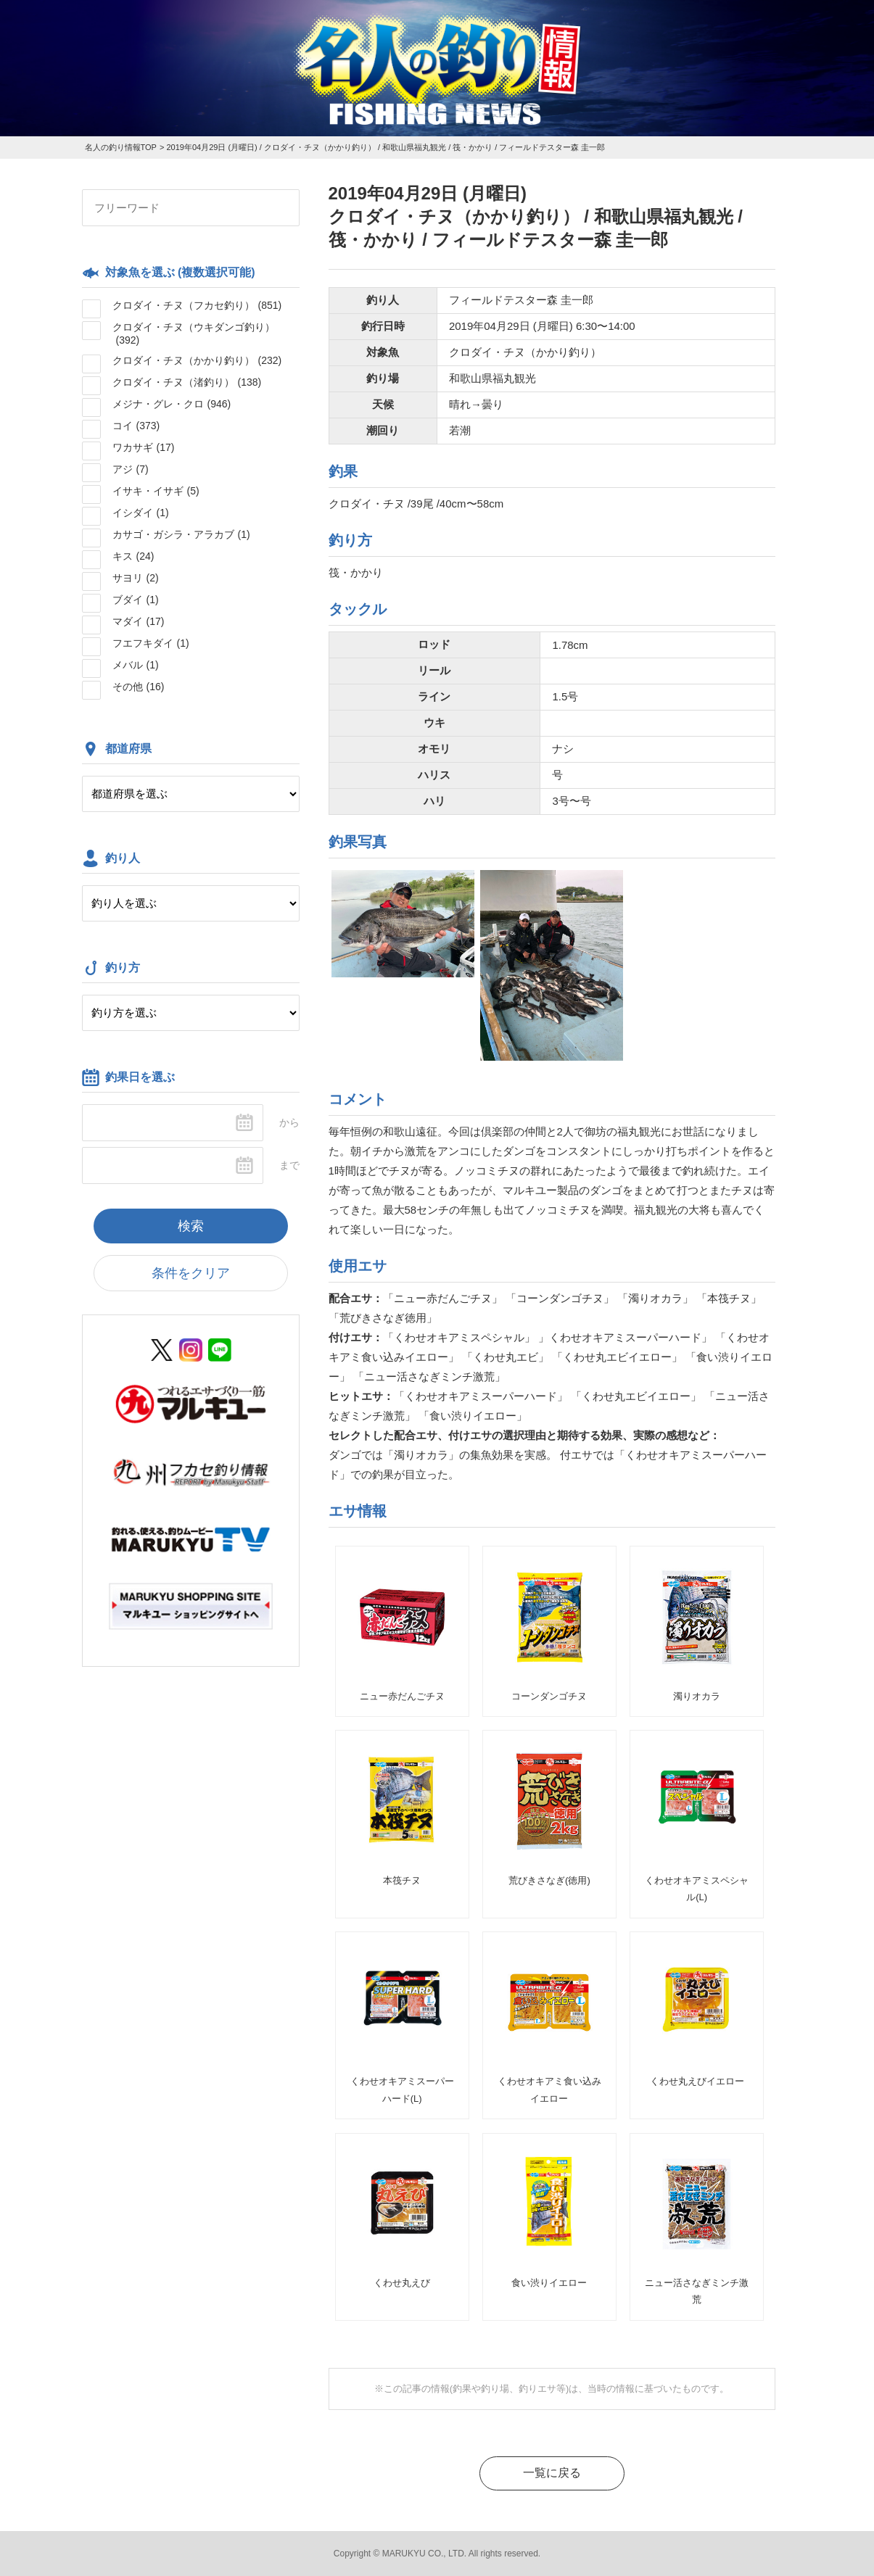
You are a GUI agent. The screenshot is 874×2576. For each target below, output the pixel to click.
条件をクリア (191, 1273)
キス (133, 556)
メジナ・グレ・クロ (171, 404)
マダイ (138, 621)
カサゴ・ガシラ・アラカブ (181, 534)
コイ (136, 425)
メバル (135, 665)
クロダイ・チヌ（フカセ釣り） (197, 305)
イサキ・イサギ (155, 491)
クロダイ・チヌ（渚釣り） (187, 382)
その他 (138, 686)
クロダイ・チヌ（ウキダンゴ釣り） (193, 333)
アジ (130, 469)
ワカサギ (143, 447)
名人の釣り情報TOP (121, 147)
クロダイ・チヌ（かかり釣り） (197, 360)
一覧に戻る (552, 2473)
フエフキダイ (150, 643)
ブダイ (135, 599)
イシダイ (140, 512)
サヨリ (135, 578)
